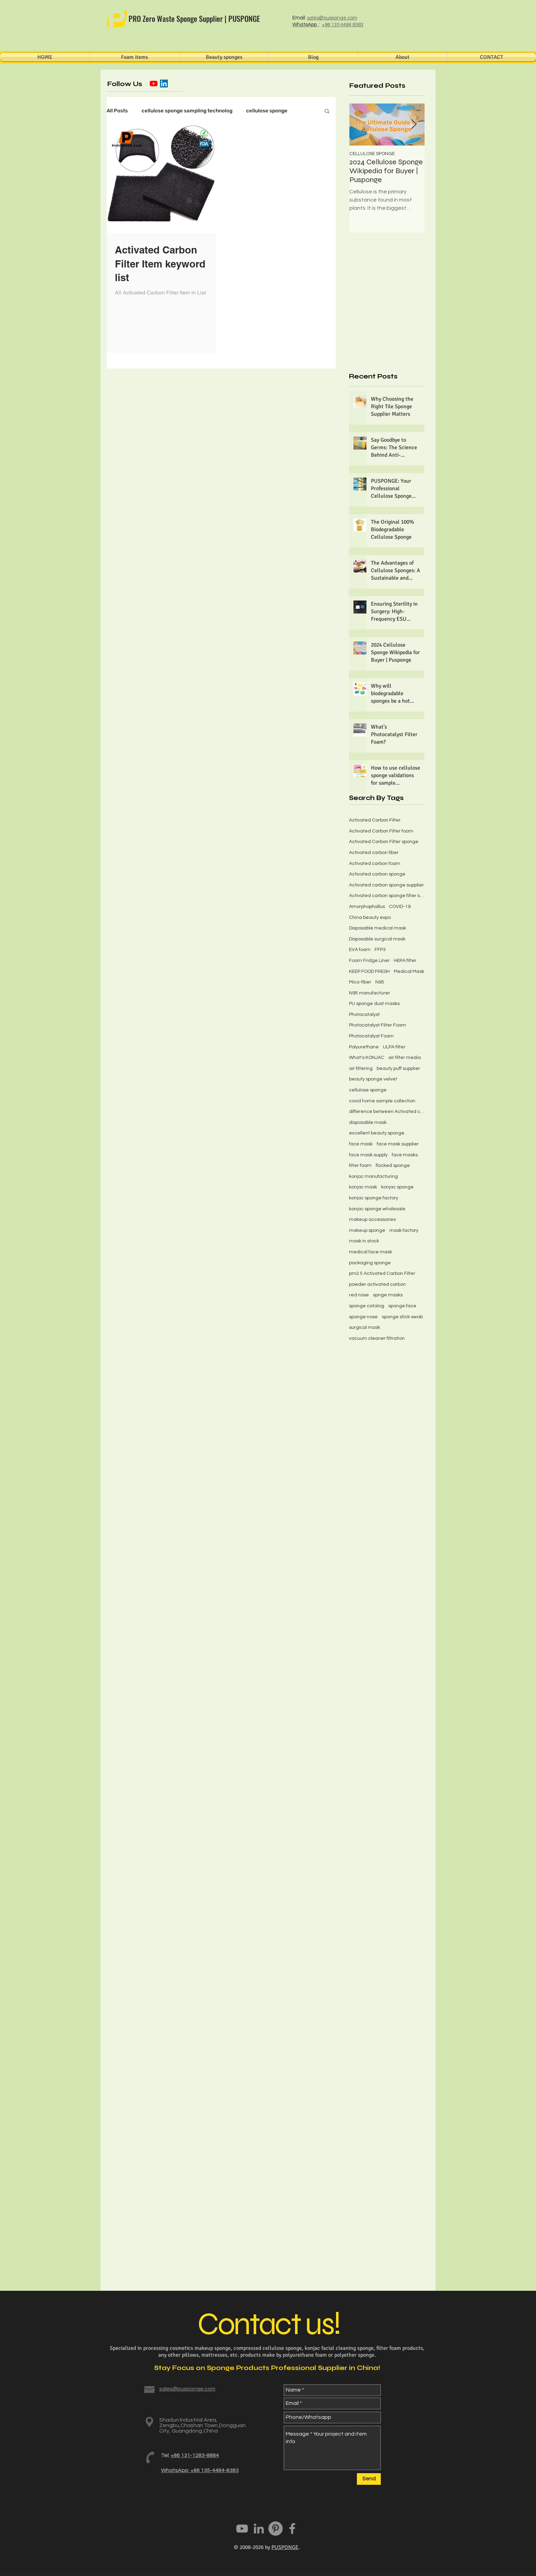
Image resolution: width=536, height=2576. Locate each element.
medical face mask (370, 1252)
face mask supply (368, 1155)
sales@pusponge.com (332, 17)
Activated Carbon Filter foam (381, 831)
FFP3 (380, 949)
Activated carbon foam (374, 863)
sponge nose (363, 1316)
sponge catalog (366, 1306)
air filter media (404, 1057)
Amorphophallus (367, 906)
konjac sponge (397, 1187)
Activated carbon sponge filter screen (386, 895)
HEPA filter (405, 960)
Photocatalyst (364, 1014)
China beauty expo (370, 917)
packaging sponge (370, 1263)
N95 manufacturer (369, 993)
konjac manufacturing (373, 1176)
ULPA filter (394, 1047)
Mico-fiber (360, 982)
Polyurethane (364, 1047)
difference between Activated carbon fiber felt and (386, 1111)
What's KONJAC (366, 1057)
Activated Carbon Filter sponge (383, 841)
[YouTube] (154, 83)
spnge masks (388, 1295)
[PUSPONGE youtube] (242, 2528)
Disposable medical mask (377, 928)
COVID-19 (400, 906)
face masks (405, 1155)
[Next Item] (414, 124)
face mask (361, 1144)
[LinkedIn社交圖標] (164, 83)
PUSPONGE (284, 2547)
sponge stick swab (402, 1316)
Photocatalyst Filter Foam (377, 1025)
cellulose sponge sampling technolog (187, 111)
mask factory (403, 1230)
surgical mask (364, 1327)
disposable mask (368, 1122)
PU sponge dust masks (374, 1003)
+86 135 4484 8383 (342, 24)
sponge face (402, 1306)
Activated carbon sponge (377, 874)
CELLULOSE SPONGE (372, 153)
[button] (327, 111)
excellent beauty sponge (376, 1133)
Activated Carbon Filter (375, 820)
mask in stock (364, 1241)
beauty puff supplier (398, 1068)
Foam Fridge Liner (369, 960)
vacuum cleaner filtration (377, 1338)
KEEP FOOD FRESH (369, 971)
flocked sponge (393, 1165)
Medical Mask (409, 971)
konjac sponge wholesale (377, 1209)
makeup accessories (372, 1219)
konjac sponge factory (373, 1198)
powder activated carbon (377, 1284)
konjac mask (363, 1187)
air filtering (361, 1068)
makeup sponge (367, 1230)
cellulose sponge (266, 111)
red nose (359, 1295)
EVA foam (360, 949)
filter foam (360, 1165)
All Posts (117, 111)
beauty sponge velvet (373, 1079)
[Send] (369, 2479)
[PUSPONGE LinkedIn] (259, 2528)
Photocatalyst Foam (371, 1036)
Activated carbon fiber (374, 852)
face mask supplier (398, 1144)
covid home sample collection (382, 1101)
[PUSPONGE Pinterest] (275, 2528)
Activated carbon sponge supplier (386, 885)
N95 (379, 982)
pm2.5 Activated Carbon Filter (382, 1273)
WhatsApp (305, 24)
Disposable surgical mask (377, 939)
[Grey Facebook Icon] (292, 2528)
